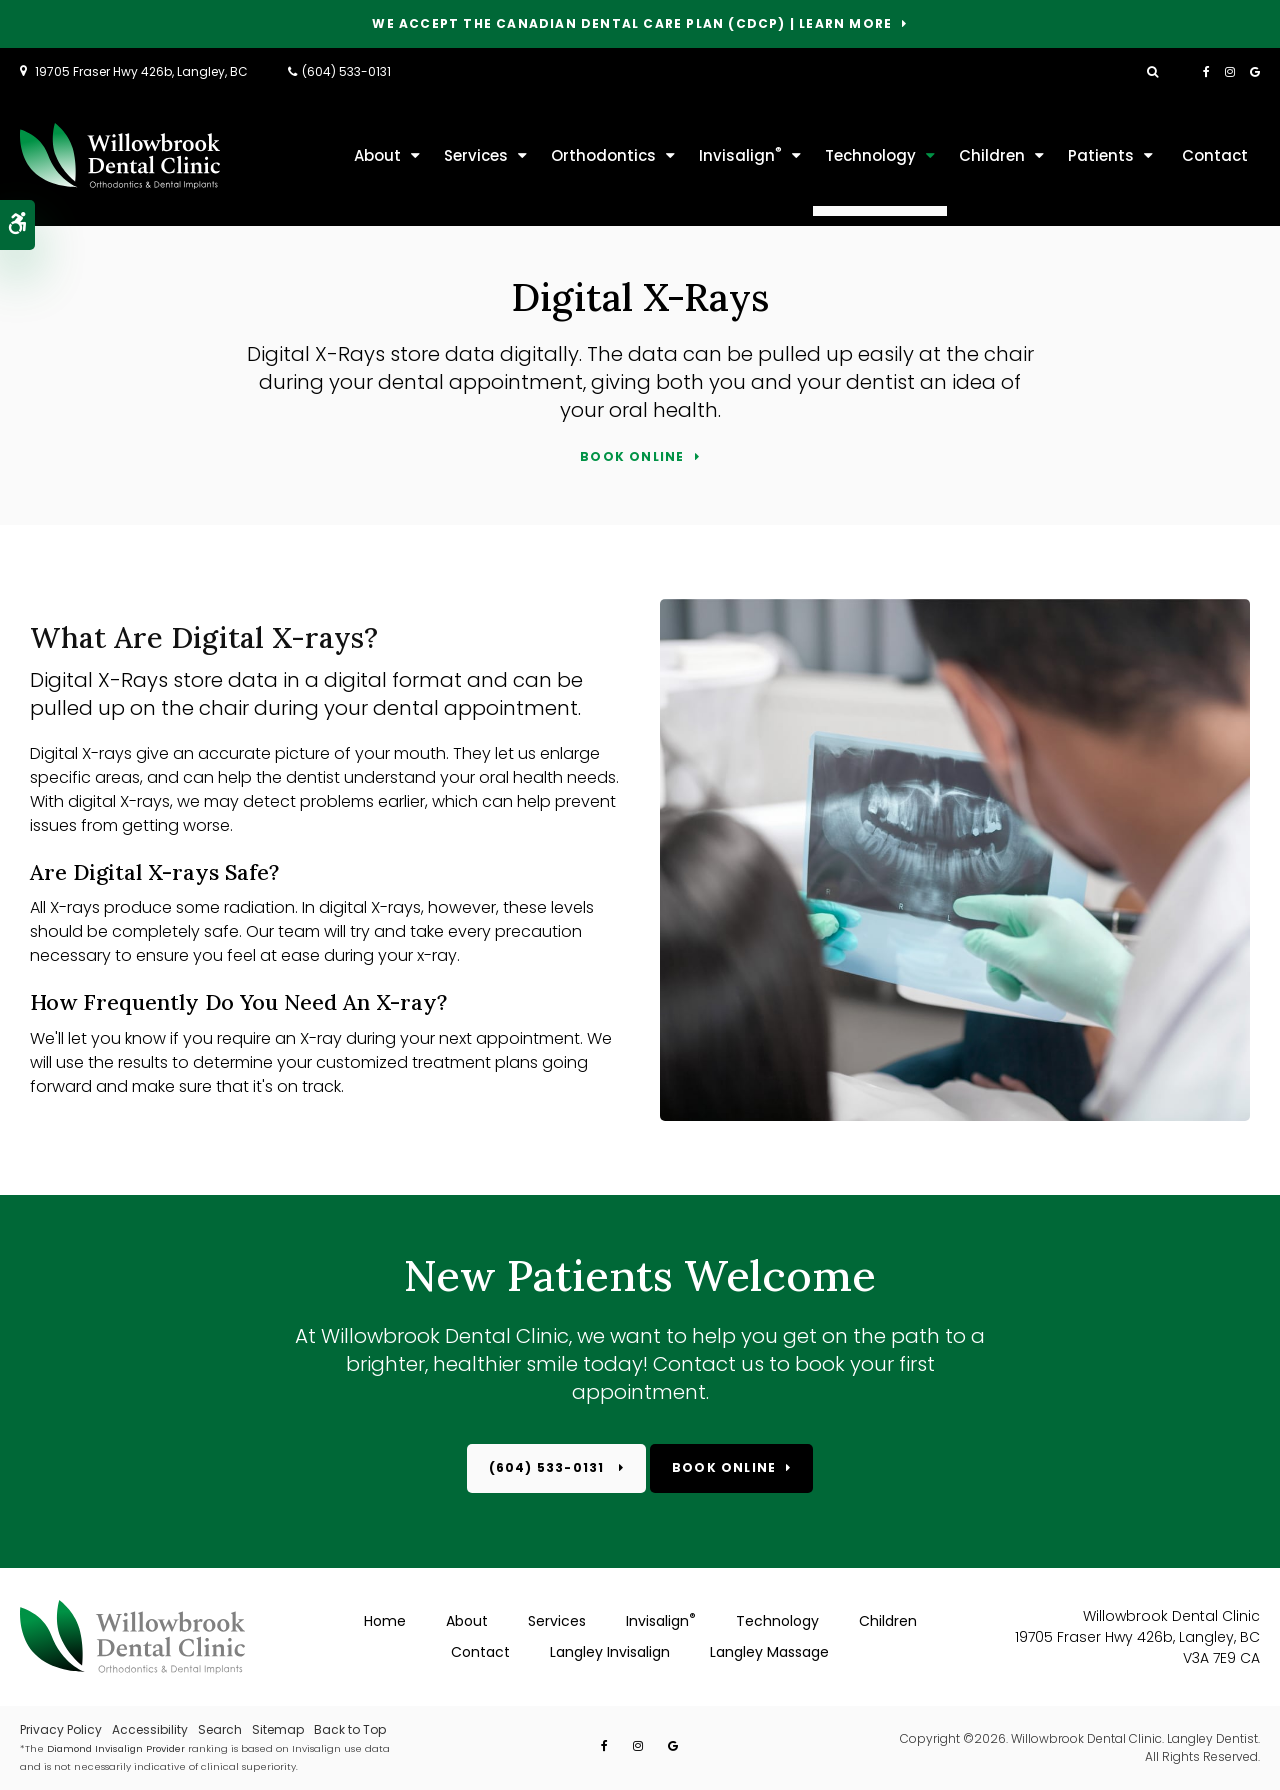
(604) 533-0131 (346, 71)
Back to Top (350, 1729)
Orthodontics (603, 155)
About (377, 155)
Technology (870, 155)
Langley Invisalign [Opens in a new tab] (610, 1652)
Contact (1215, 155)
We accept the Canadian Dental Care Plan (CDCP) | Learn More (632, 24)
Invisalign (740, 154)
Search (220, 1729)
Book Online (632, 457)
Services (476, 155)
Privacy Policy (61, 1729)
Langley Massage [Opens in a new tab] (769, 1652)
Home (385, 1621)
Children (992, 155)
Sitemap (278, 1729)
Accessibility (150, 1729)
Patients (1101, 155)
